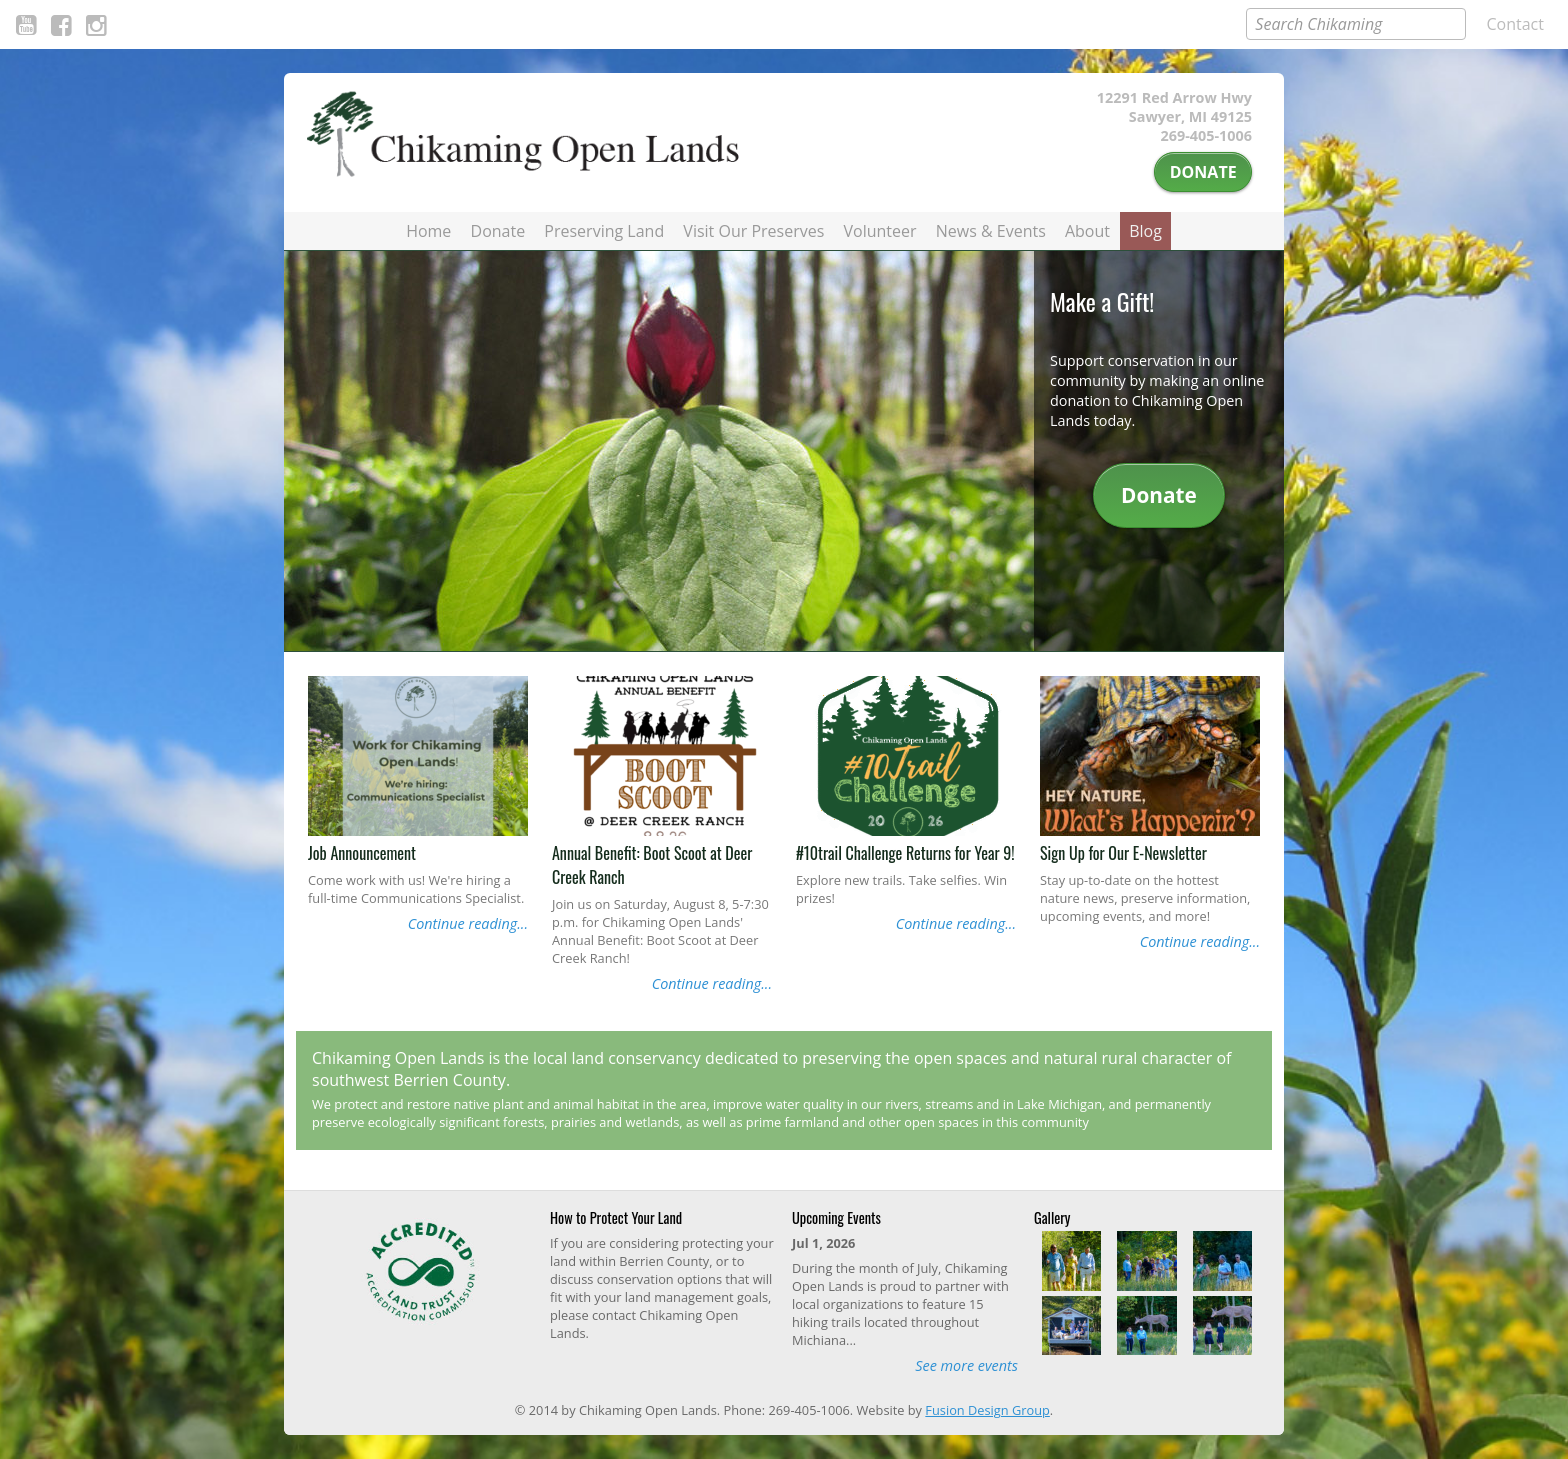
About (1087, 231)
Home (428, 231)
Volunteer (880, 231)
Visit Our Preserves (753, 231)
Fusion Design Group (987, 1410)
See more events (966, 1365)
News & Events (991, 231)
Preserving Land (604, 231)
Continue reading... (468, 923)
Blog (1145, 231)
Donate (1203, 172)
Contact (1515, 24)
